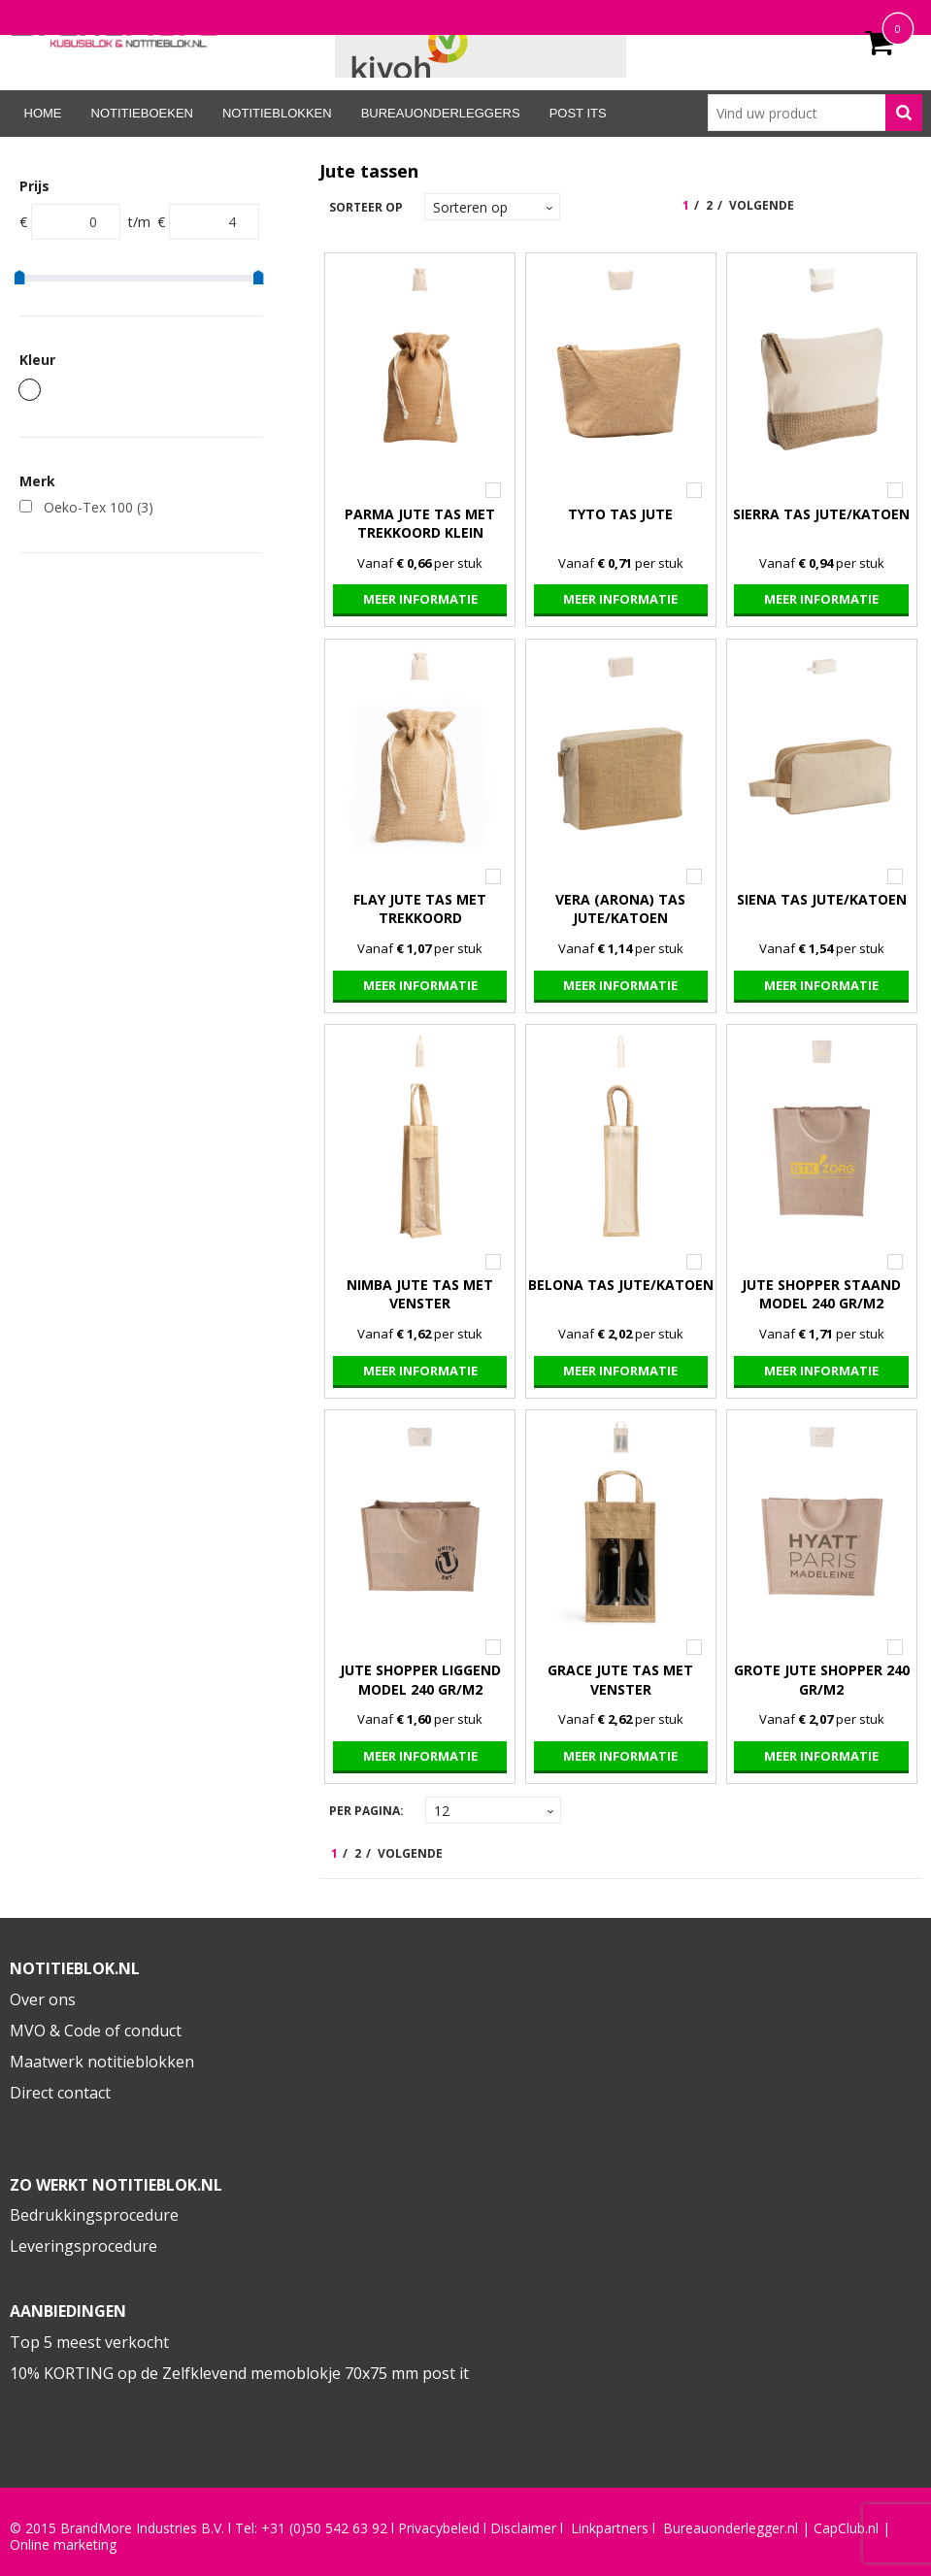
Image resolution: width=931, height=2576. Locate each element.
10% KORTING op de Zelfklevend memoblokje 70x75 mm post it (239, 2373)
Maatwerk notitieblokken (102, 2061)
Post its (578, 113)
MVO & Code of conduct (96, 2030)
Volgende (761, 205)
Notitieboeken (142, 113)
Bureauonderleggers (440, 113)
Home (43, 113)
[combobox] (815, 112)
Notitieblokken (277, 113)
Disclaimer (523, 2528)
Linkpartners (609, 2528)
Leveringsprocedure (83, 2246)
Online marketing (63, 2545)
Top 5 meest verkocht (89, 2342)
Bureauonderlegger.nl (730, 2528)
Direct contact (60, 2092)
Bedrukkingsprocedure (94, 2215)
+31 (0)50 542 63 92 (324, 2528)
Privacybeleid (439, 2528)
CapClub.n (845, 2528)
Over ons (43, 1999)
